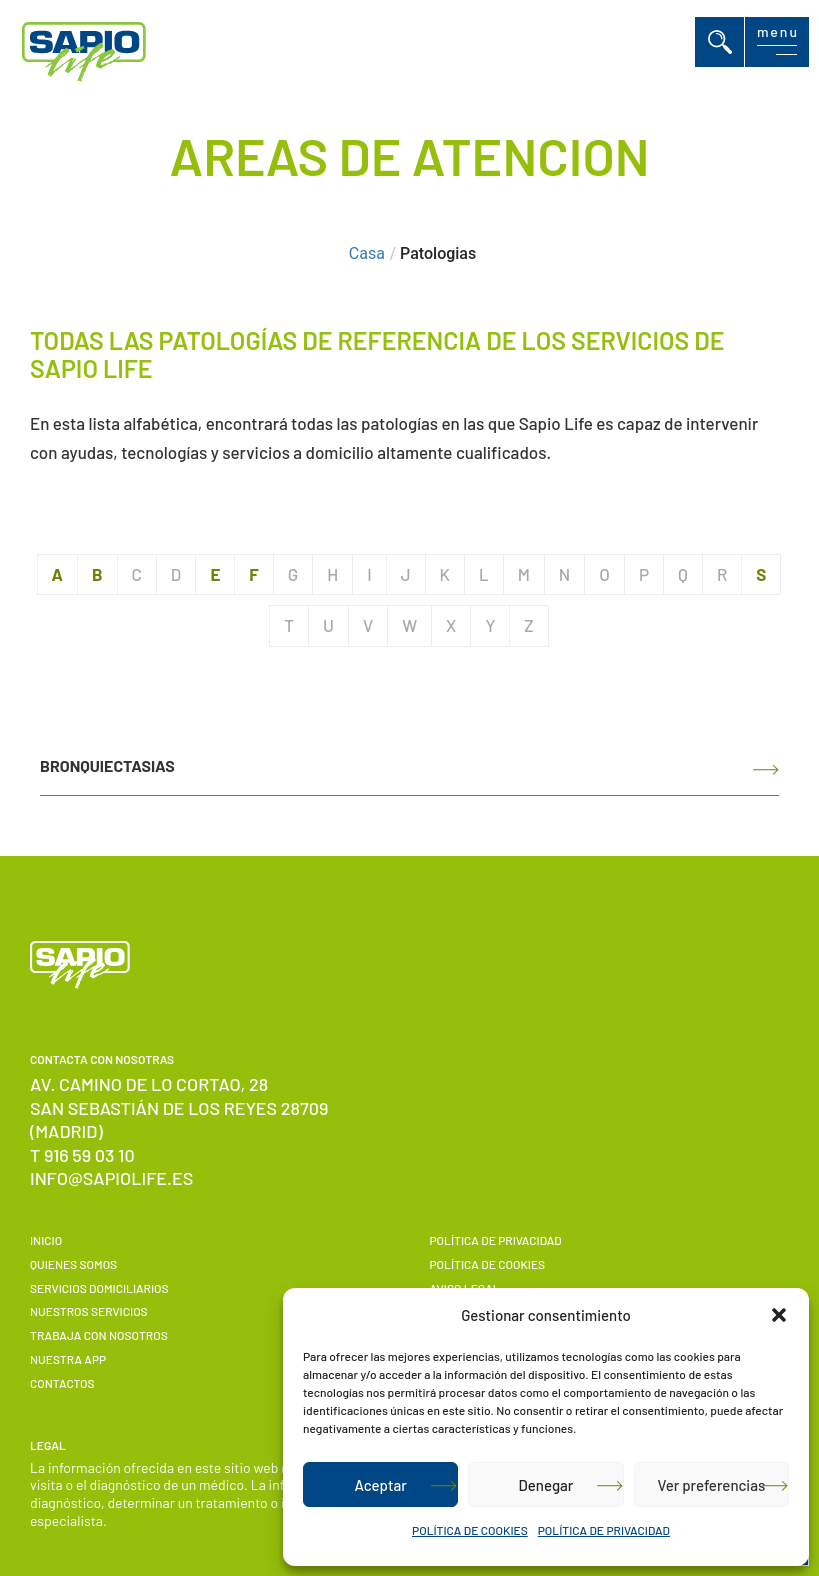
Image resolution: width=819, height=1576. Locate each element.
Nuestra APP (68, 1359)
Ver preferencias (711, 1485)
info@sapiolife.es (111, 1178)
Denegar (546, 1485)
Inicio (46, 1240)
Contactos (62, 1383)
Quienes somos (73, 1264)
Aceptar (380, 1485)
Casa (367, 253)
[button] (779, 1315)
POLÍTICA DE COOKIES (470, 1530)
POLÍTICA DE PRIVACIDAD (604, 1530)
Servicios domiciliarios (99, 1288)
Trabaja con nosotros (99, 1335)
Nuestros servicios (89, 1311)
